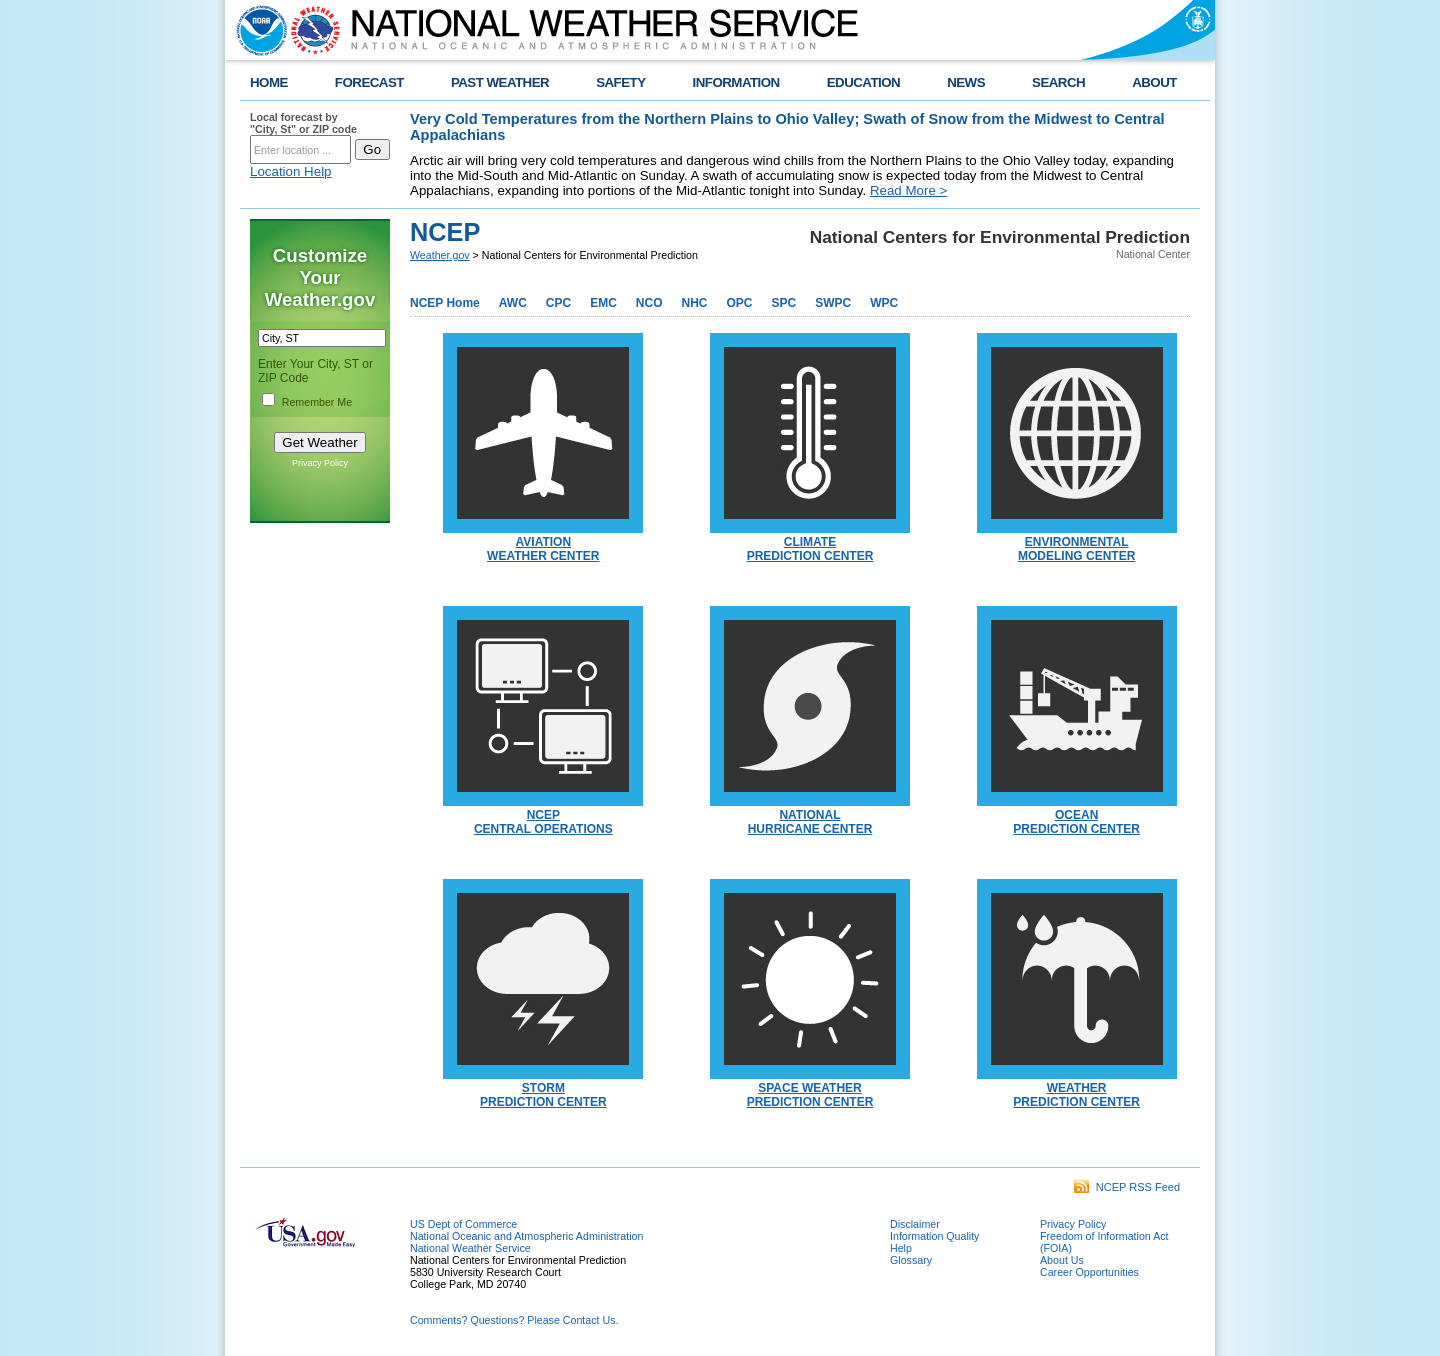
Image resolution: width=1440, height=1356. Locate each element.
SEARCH (1058, 82)
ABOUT (1154, 82)
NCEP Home (445, 303)
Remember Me (317, 402)
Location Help (291, 171)
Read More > (908, 190)
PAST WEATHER (500, 82)
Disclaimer (915, 1224)
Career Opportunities (1089, 1272)
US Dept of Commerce (463, 1224)
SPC (784, 303)
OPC (739, 303)
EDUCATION (863, 82)
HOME (269, 82)
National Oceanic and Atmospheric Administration (526, 1236)
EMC (603, 303)
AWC (513, 303)
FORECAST (369, 82)
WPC (884, 303)
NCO (649, 303)
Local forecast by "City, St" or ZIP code (303, 123)
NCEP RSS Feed (1127, 1187)
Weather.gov (440, 255)
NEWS (966, 82)
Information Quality (934, 1236)
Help (901, 1248)
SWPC (833, 303)
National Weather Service (470, 1248)
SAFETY (620, 82)
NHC (694, 303)
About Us (1062, 1260)
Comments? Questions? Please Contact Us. (514, 1320)
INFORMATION (736, 82)
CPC (558, 303)
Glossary (911, 1260)
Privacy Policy (320, 463)
